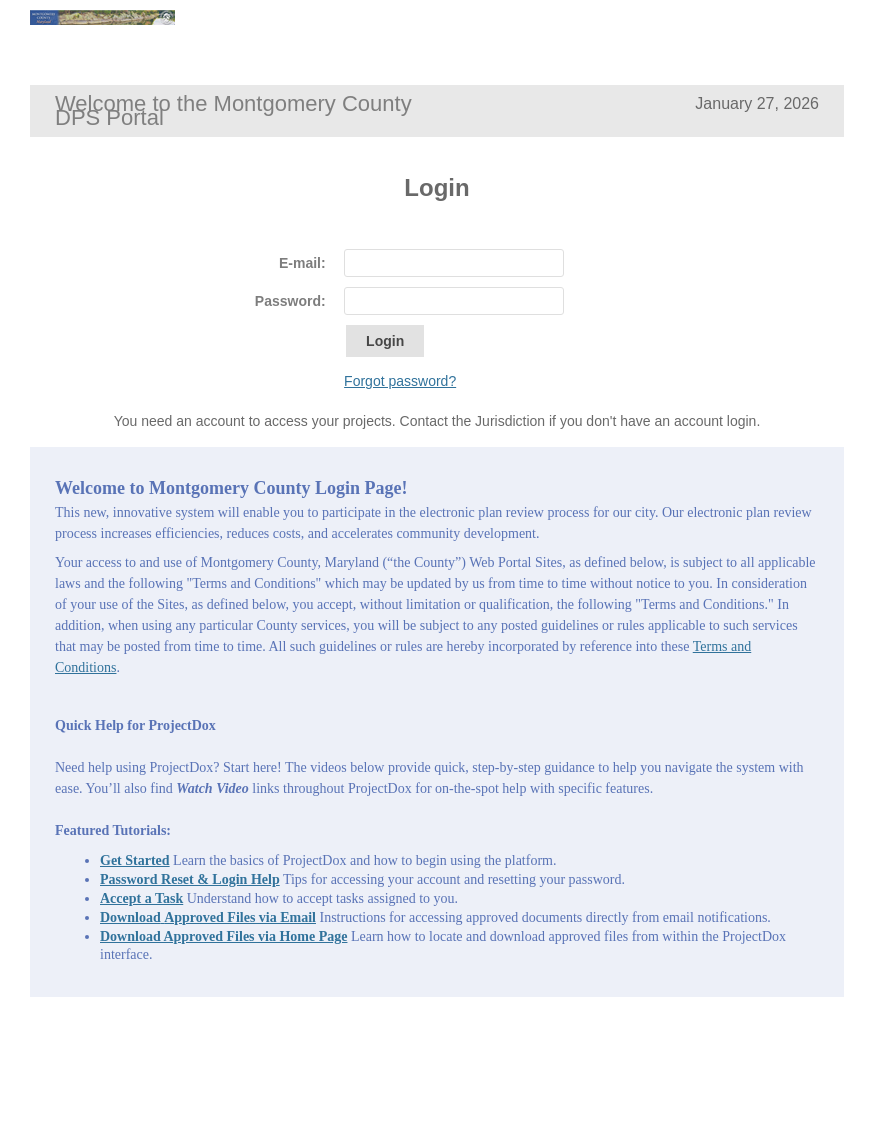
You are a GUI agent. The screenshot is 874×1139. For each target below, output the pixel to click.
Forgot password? (400, 381)
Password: (290, 301)
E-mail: (302, 263)
